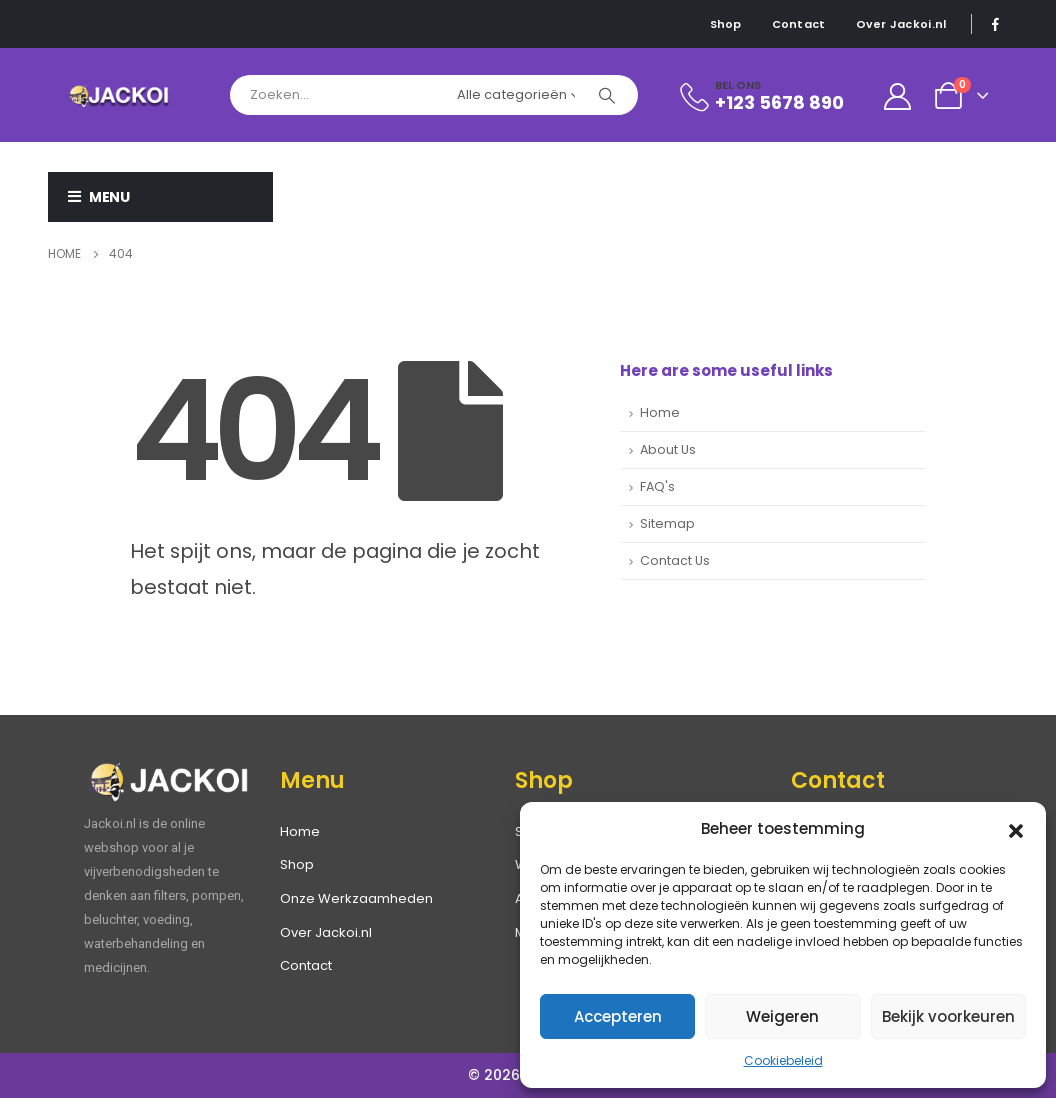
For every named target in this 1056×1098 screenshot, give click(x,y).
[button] (1016, 829)
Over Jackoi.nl (901, 24)
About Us (668, 449)
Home (660, 412)
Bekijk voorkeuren (948, 1016)
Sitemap (667, 523)
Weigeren (782, 1016)
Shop (726, 24)
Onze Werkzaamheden (356, 898)
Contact (799, 24)
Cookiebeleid (783, 1060)
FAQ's (657, 486)
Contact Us (675, 560)
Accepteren (618, 1016)
